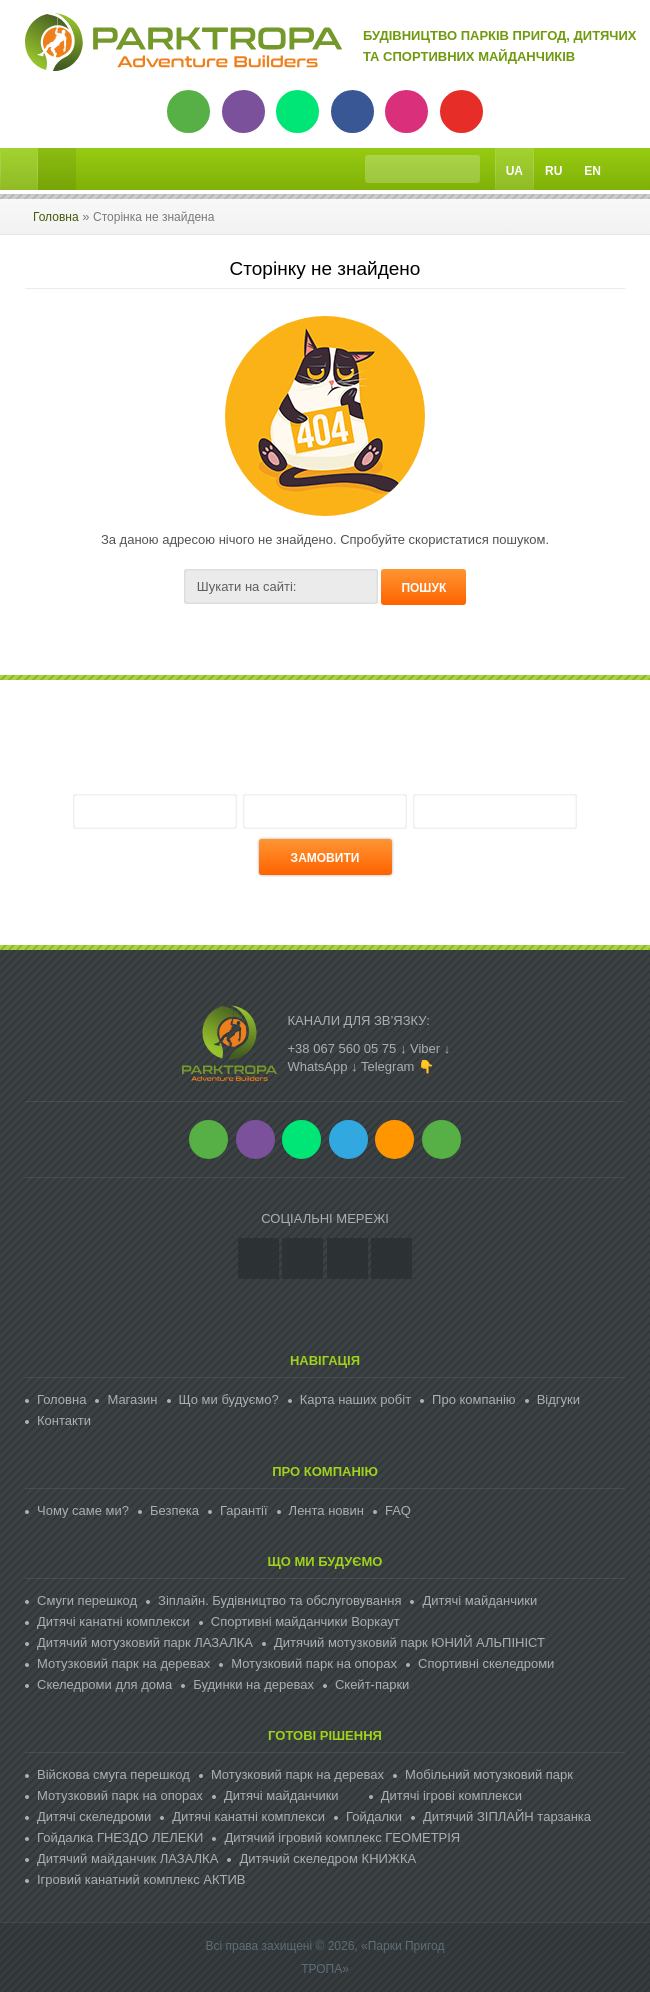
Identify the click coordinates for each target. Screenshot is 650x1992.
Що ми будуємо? (229, 1399)
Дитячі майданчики (479, 1600)
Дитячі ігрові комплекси (451, 1795)
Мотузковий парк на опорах (314, 1663)
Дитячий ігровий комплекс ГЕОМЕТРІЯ (342, 1837)
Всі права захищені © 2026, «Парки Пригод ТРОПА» (324, 1957)
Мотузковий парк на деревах (123, 1663)
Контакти (64, 1420)
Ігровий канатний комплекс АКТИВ (141, 1879)
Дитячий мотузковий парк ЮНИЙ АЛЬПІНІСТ (409, 1642)
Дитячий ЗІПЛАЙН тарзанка (507, 1816)
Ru (553, 171)
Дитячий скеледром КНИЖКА (327, 1858)
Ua (514, 171)
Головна (56, 217)
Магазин (132, 1399)
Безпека (174, 1510)
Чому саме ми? (83, 1510)
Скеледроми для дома (104, 1684)
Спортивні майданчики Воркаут (305, 1621)
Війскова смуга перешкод (113, 1774)
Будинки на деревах (253, 1684)
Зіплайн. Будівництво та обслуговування (279, 1600)
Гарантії (244, 1510)
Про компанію (474, 1399)
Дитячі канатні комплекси (113, 1621)
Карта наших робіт (355, 1399)
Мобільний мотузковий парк (489, 1774)
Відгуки (558, 1399)
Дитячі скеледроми (94, 1816)
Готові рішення (325, 1735)
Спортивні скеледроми (486, 1663)
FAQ (398, 1510)
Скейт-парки (372, 1684)
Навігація (325, 1360)
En (592, 171)
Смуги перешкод (87, 1600)
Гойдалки (374, 1816)
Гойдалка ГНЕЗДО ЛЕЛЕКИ (120, 1837)
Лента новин (326, 1510)
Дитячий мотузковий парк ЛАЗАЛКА (145, 1642)
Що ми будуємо (325, 1561)
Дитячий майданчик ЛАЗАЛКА (127, 1858)
